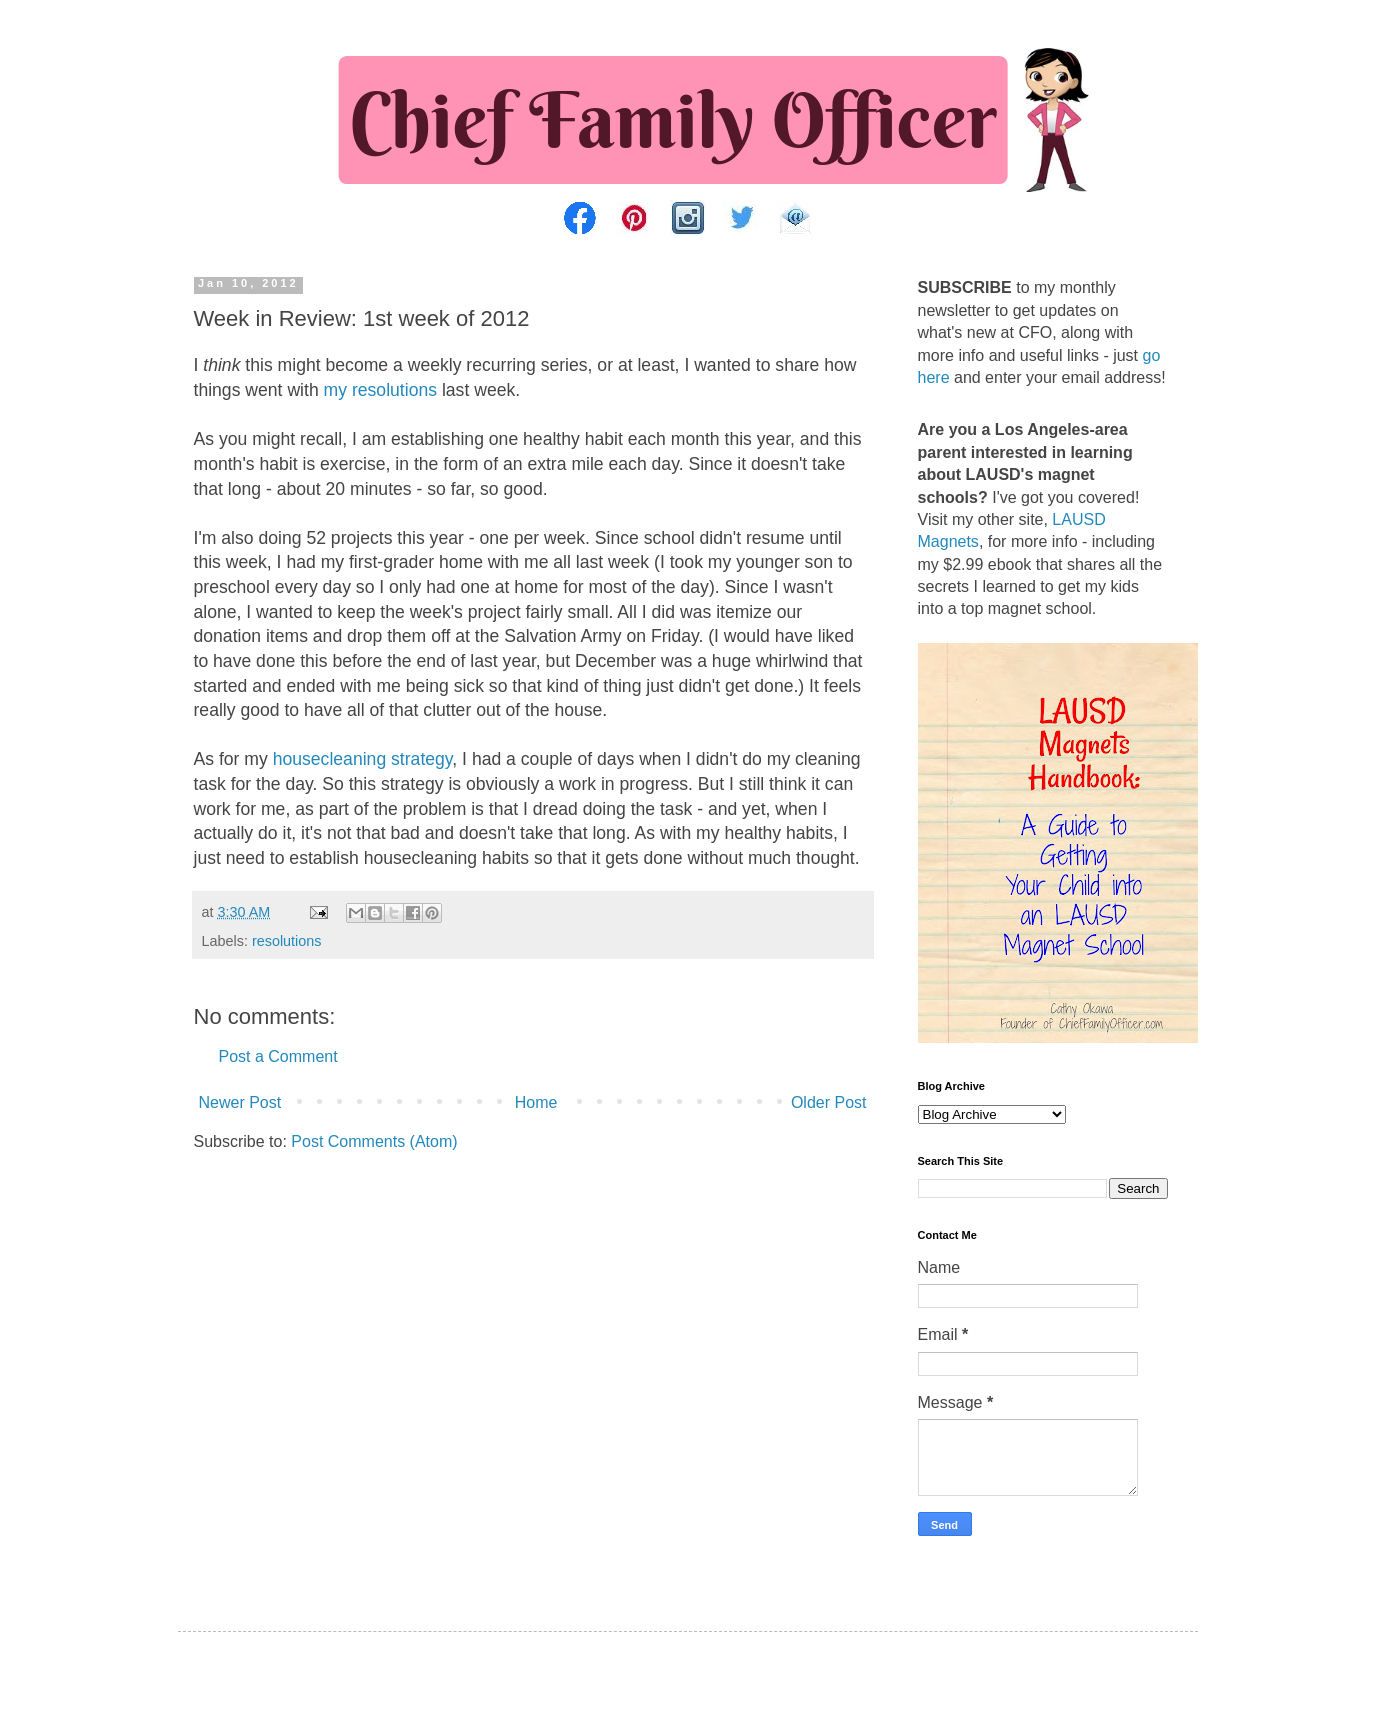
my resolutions (380, 390)
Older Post (829, 1102)
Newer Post (240, 1102)
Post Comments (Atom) (374, 1141)
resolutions (287, 941)
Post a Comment (278, 1056)
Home (536, 1102)
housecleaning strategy (363, 759)
